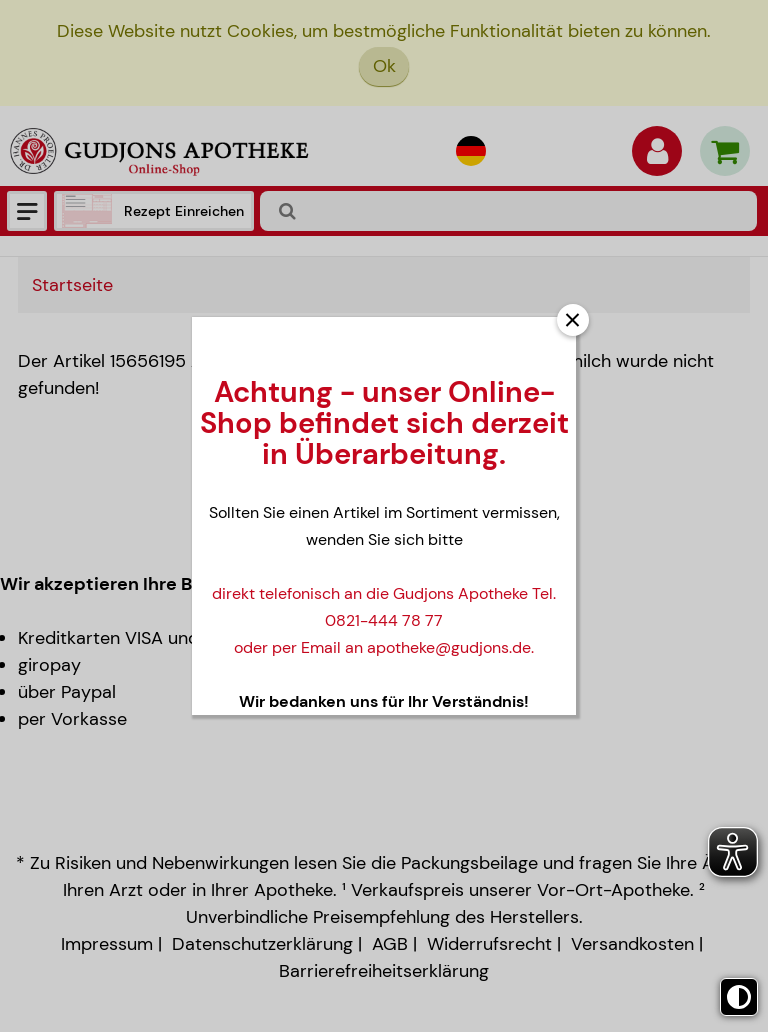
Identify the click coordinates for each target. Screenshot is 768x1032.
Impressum (107, 944)
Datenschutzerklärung (262, 944)
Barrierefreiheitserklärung (384, 971)
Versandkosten (632, 944)
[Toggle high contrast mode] (739, 997)
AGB (390, 944)
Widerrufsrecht (489, 944)
